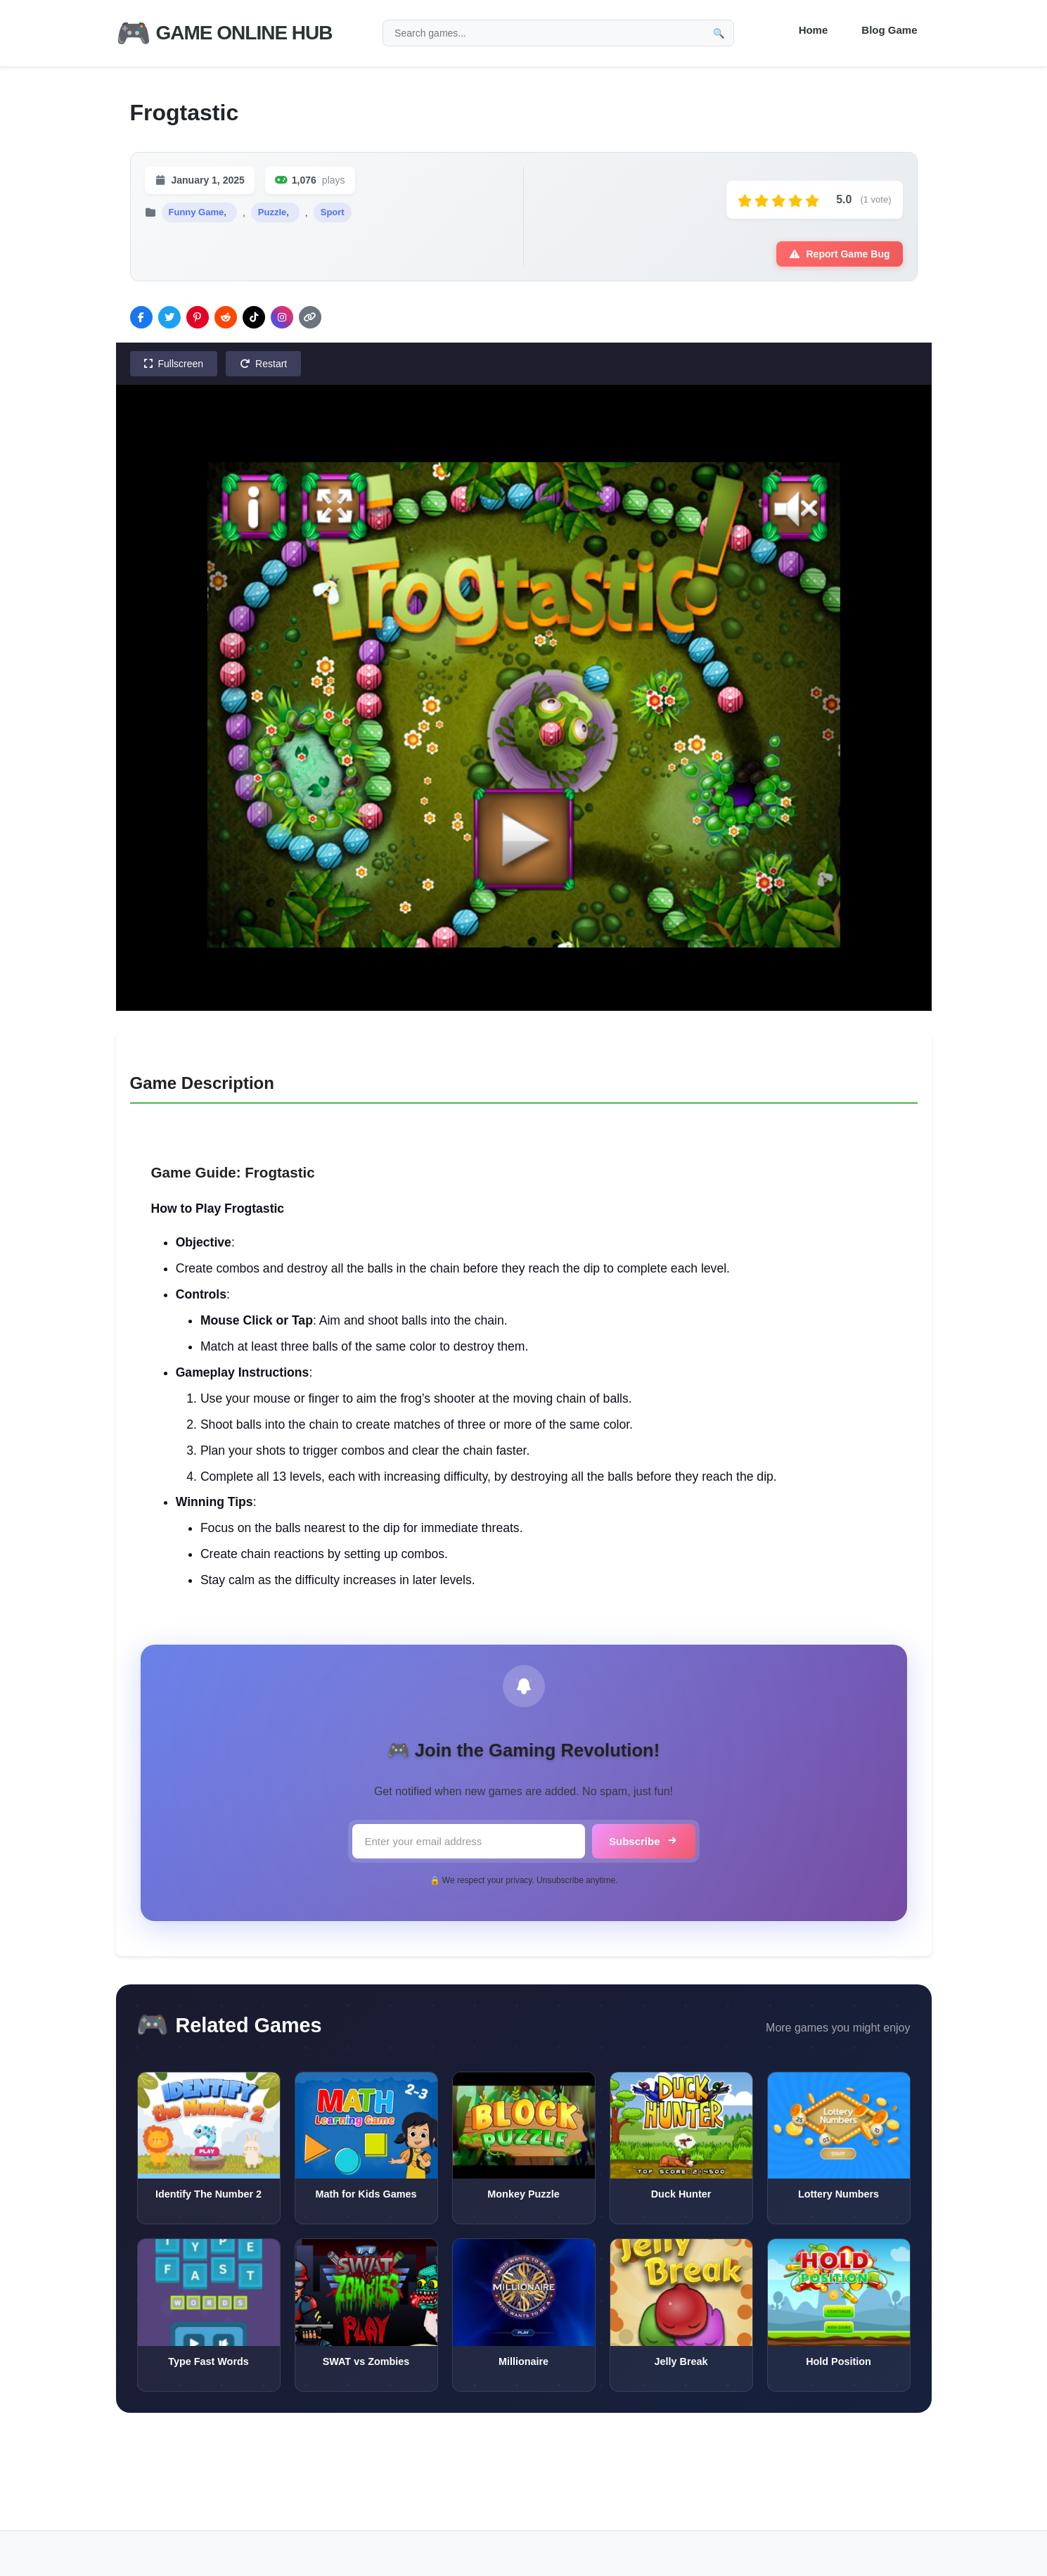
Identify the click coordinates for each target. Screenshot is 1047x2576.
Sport (333, 212)
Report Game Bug (839, 254)
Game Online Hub (224, 33)
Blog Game (889, 30)
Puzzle (272, 212)
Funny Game (196, 212)
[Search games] (558, 33)
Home (813, 30)
